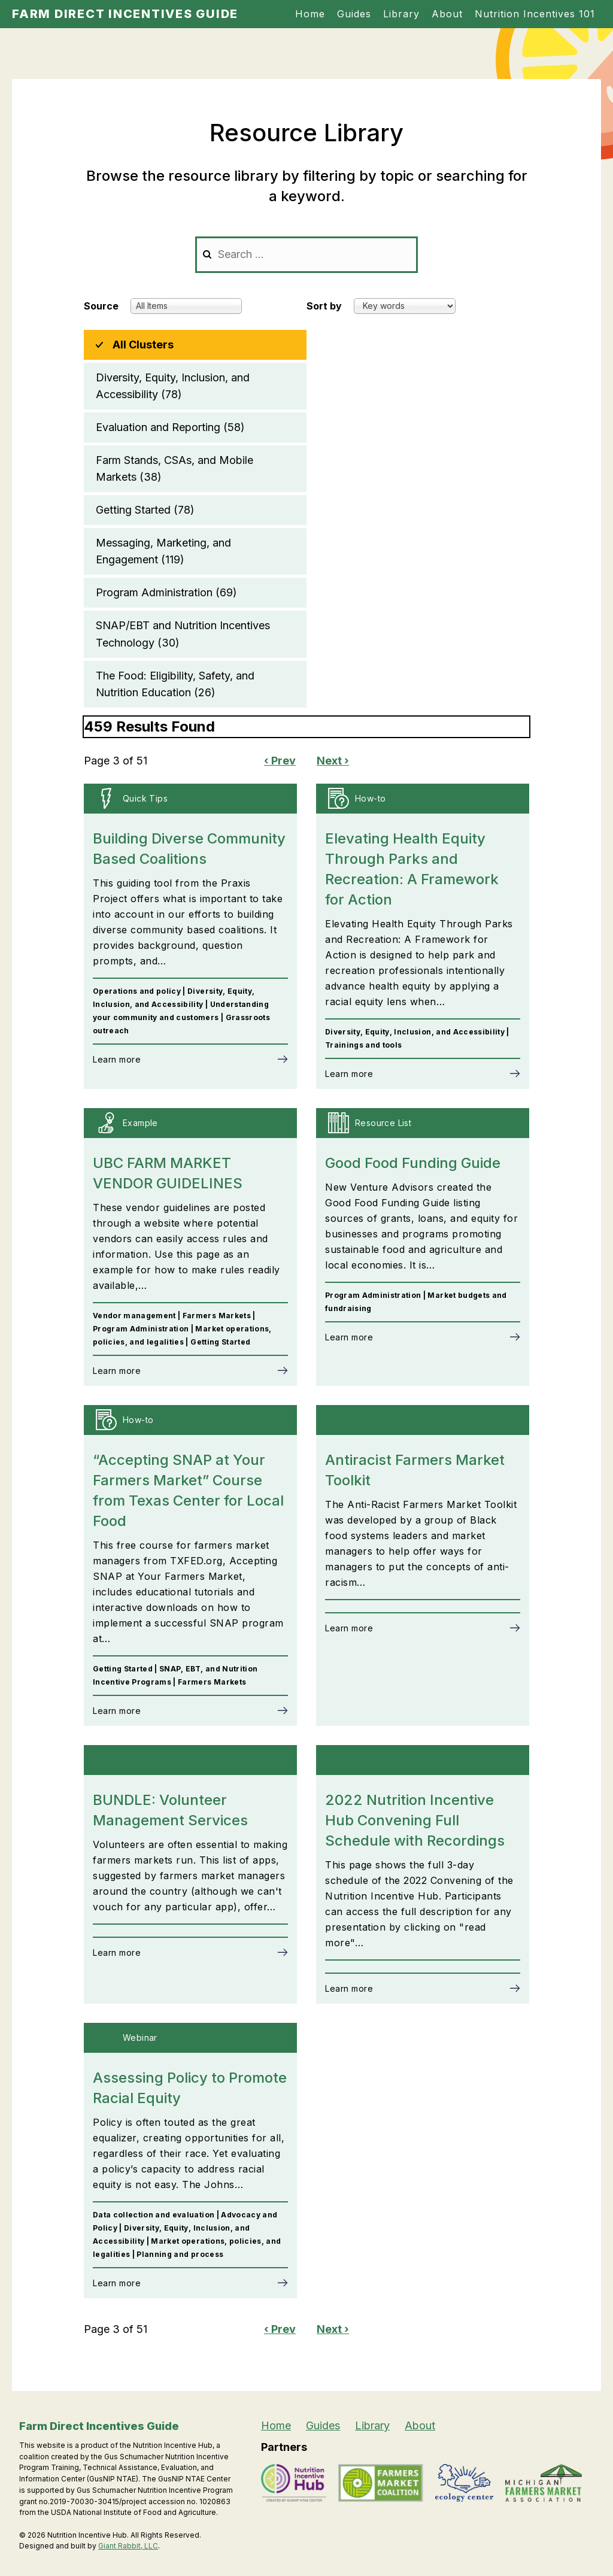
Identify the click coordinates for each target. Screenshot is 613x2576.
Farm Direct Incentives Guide (125, 14)
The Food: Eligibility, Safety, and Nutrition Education (175, 685)
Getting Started (145, 510)
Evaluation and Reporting (170, 427)
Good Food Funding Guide (412, 1163)
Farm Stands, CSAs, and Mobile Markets (174, 470)
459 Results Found (149, 726)
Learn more (117, 1059)
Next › (333, 760)
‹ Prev (280, 760)
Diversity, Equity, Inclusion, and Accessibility (173, 387)
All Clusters (143, 344)
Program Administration (166, 592)
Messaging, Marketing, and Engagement (163, 552)
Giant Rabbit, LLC (128, 2545)
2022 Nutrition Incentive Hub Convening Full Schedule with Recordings (415, 1820)
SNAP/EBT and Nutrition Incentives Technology (183, 635)
